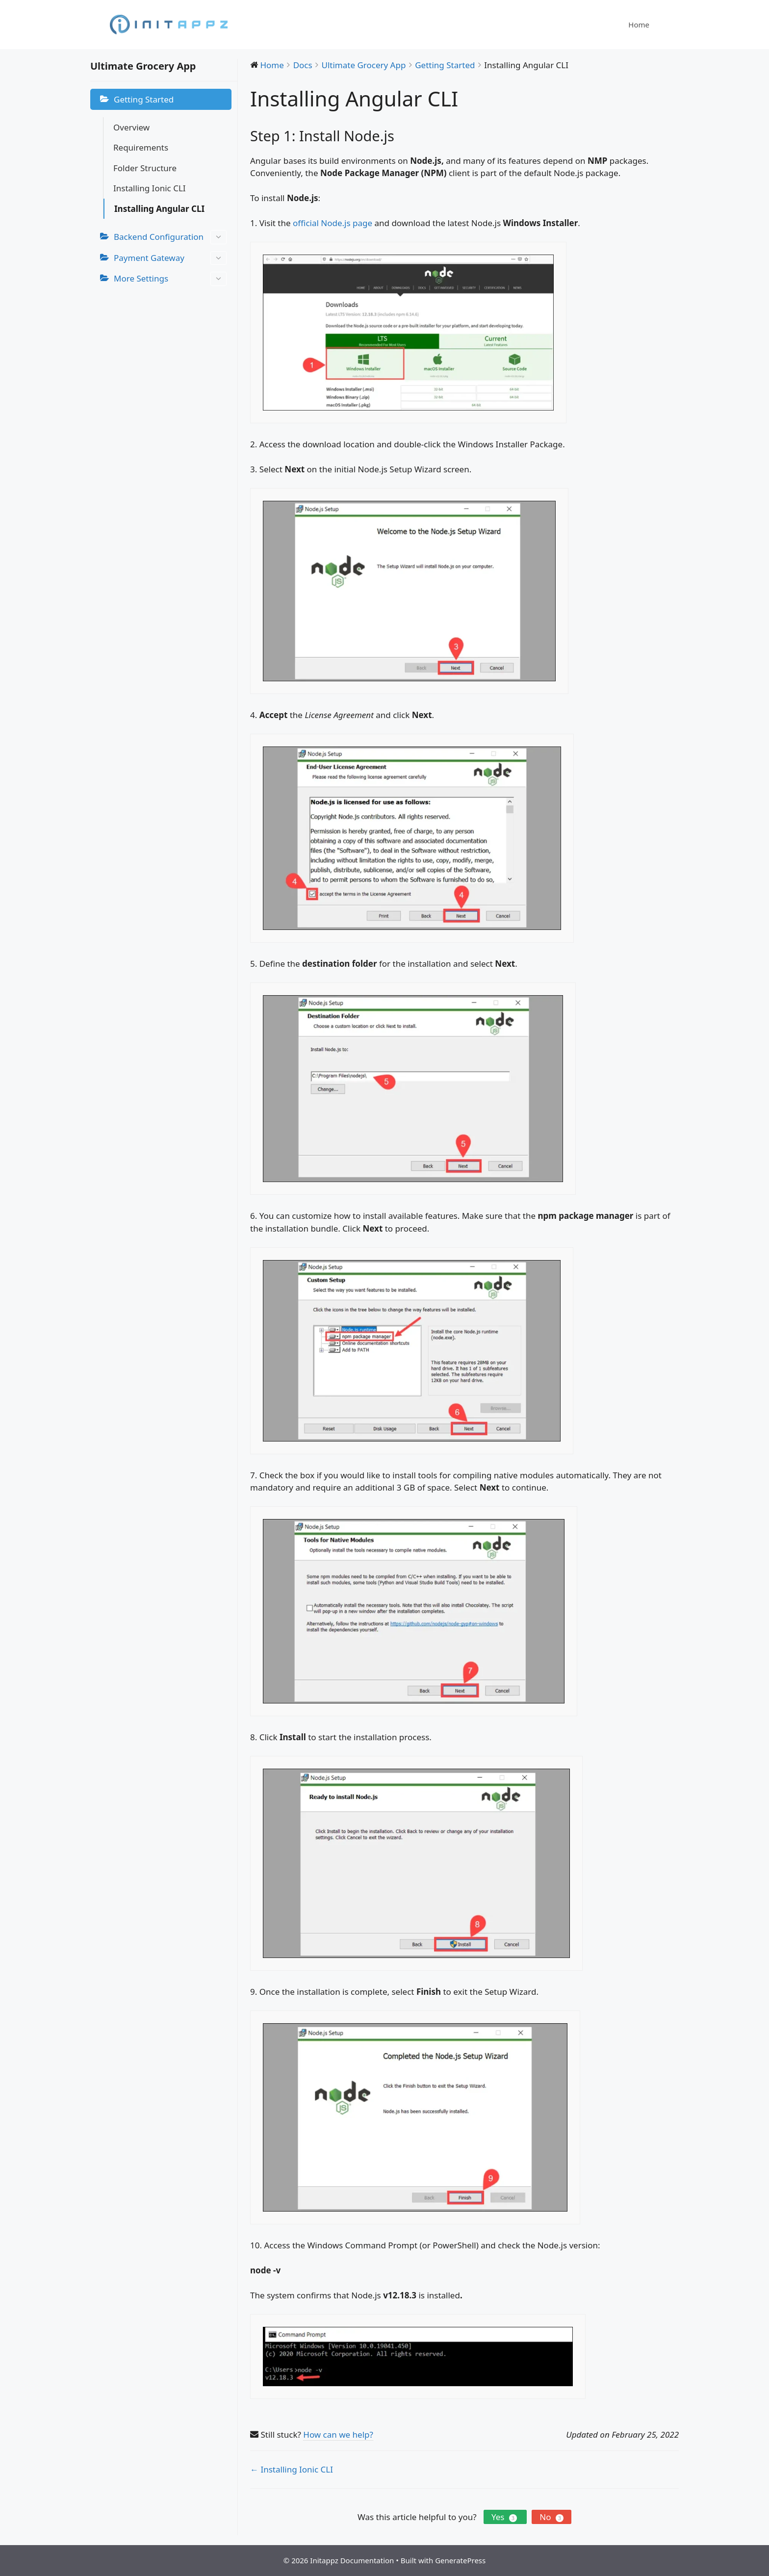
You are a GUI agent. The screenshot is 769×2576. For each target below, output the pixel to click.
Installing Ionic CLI (149, 188)
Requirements (140, 147)
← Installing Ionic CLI (291, 2469)
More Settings (170, 279)
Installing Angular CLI (159, 208)
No (551, 2517)
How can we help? (338, 2434)
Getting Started (144, 99)
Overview (131, 127)
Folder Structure (145, 168)
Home (638, 24)
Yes (505, 2517)
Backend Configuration (170, 237)
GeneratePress (460, 2560)
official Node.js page (332, 223)
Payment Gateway (170, 258)
